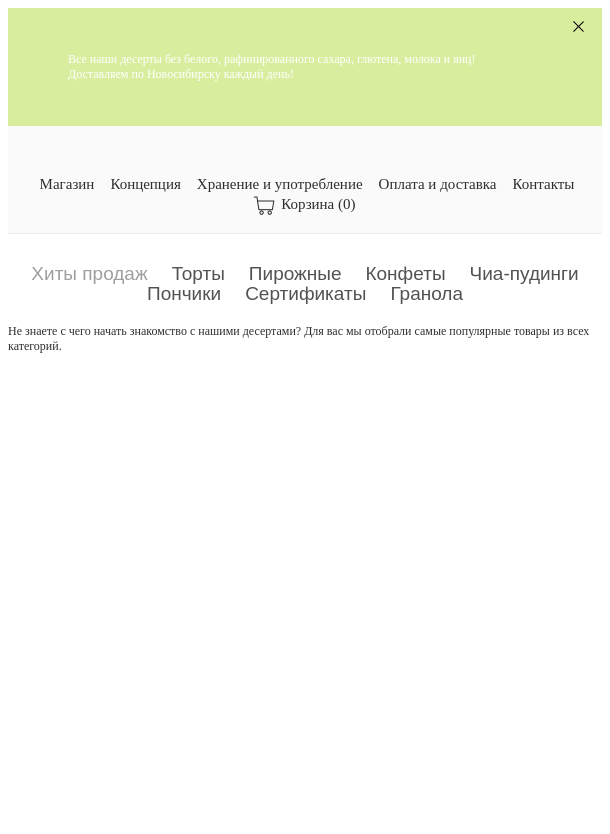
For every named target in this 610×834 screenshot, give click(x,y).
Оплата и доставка (438, 184)
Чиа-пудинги (524, 273)
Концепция (145, 184)
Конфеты (405, 273)
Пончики (184, 293)
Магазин (67, 184)
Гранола (426, 293)
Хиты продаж (89, 273)
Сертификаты (305, 293)
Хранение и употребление (280, 184)
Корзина (304, 206)
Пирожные (295, 273)
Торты (198, 273)
